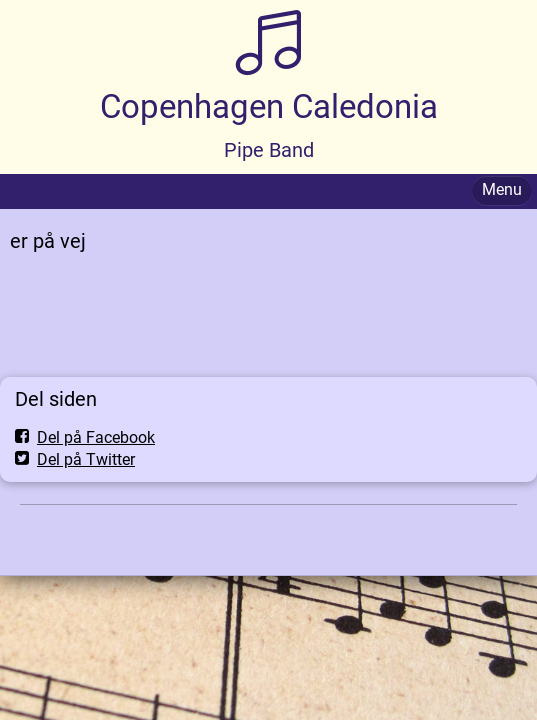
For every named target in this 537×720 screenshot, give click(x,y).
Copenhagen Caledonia (269, 106)
